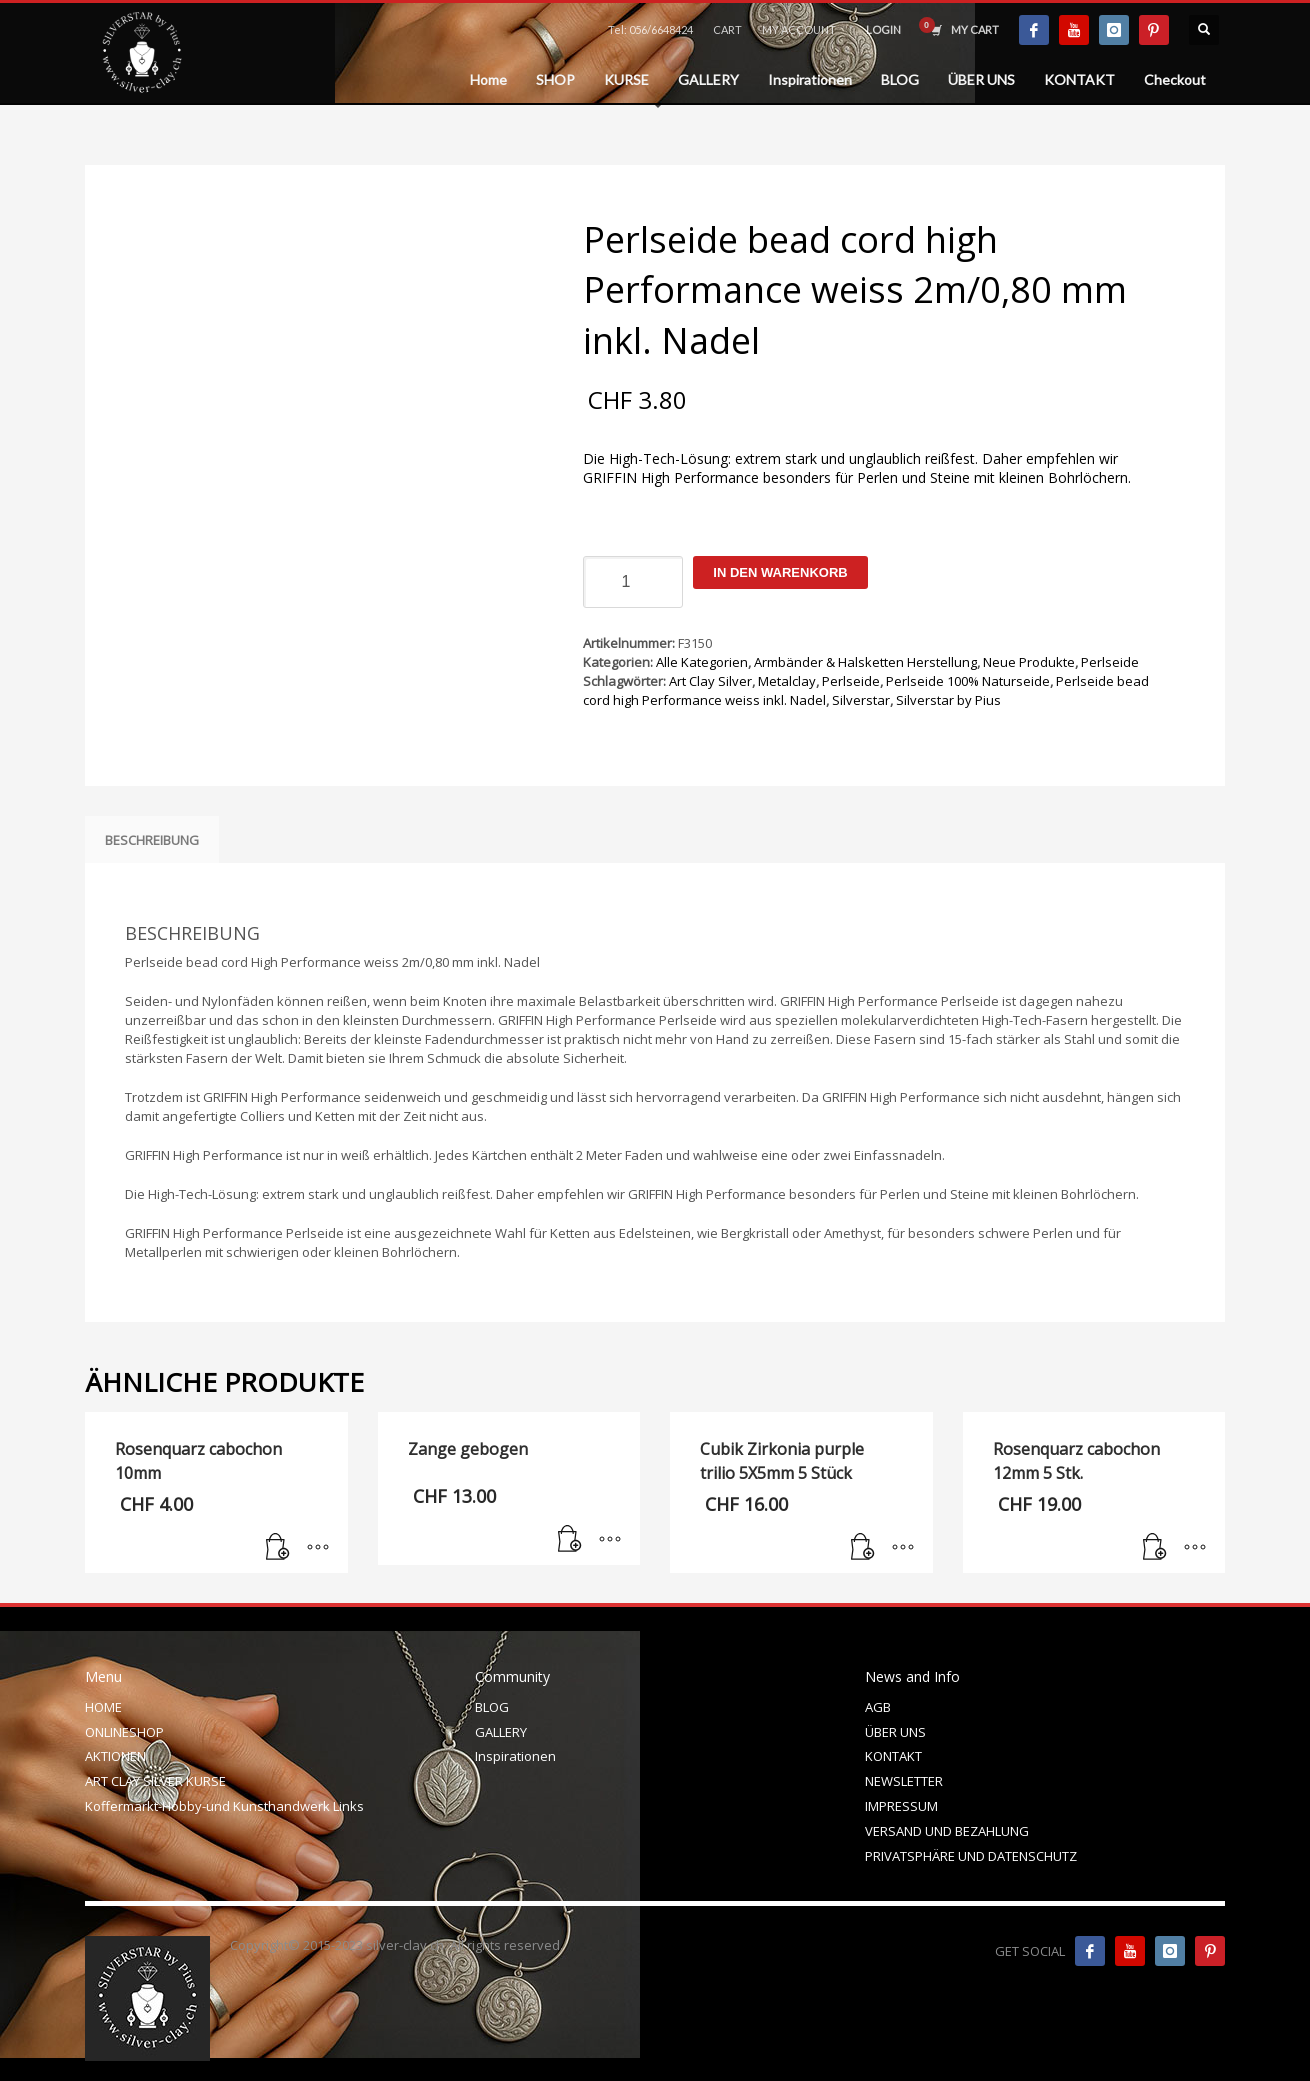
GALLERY (501, 1732)
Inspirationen (515, 1756)
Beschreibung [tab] (152, 840)
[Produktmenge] (633, 582)
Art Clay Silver (710, 681)
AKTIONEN (115, 1756)
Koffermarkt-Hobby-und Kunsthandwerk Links (224, 1806)
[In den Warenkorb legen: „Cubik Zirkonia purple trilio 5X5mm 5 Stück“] (863, 1548)
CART (727, 29)
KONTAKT (893, 1756)
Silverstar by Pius (948, 700)
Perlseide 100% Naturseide (968, 681)
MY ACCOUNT (799, 29)
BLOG (492, 1707)
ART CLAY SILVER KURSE (155, 1781)
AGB (878, 1707)
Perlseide (1110, 662)
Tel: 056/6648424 (650, 29)
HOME (103, 1707)
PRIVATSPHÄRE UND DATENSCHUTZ (971, 1856)
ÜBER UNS (895, 1732)
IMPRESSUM (901, 1806)
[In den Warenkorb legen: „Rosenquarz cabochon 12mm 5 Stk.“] (1155, 1548)
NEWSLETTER (904, 1781)
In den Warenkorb (780, 572)
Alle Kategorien (702, 662)
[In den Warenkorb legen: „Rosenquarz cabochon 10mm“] (278, 1548)
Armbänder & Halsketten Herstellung (865, 662)
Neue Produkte (1029, 662)
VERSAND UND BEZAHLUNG (947, 1831)
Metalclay (787, 681)
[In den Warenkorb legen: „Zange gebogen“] (570, 1540)
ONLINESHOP (124, 1732)
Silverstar (861, 700)
